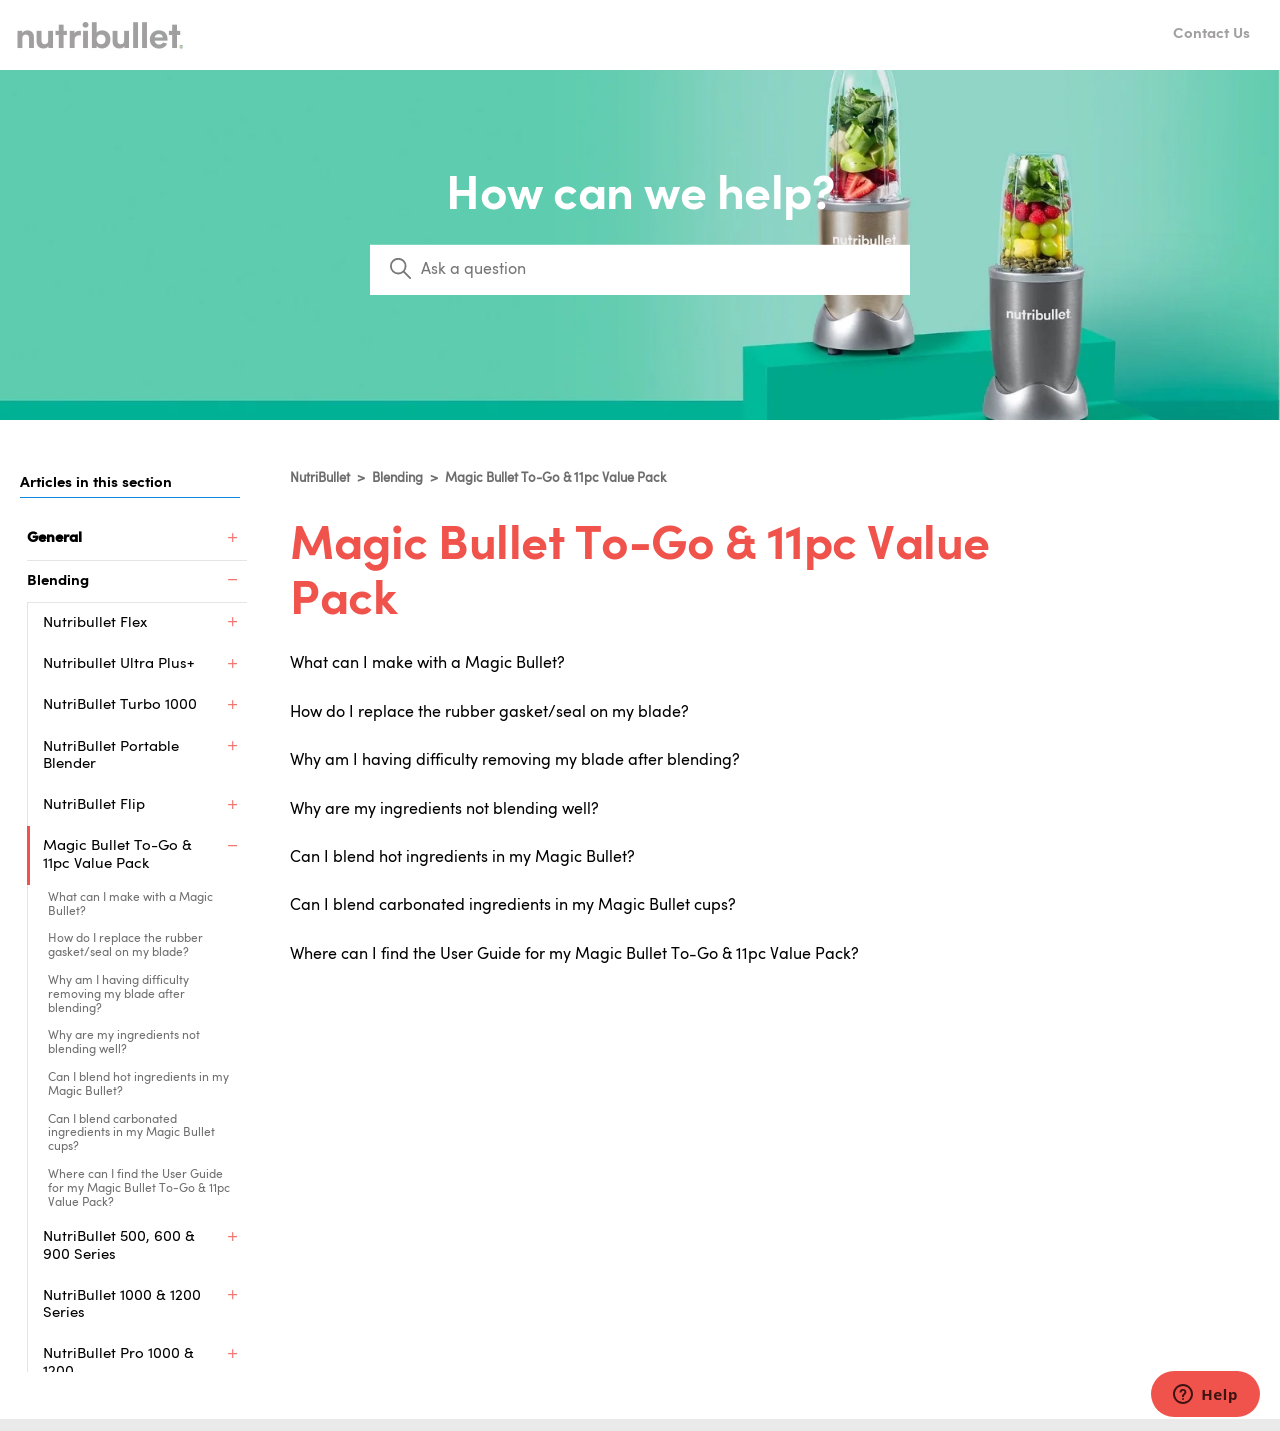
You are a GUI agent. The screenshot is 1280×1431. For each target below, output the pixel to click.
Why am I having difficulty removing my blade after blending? (118, 995)
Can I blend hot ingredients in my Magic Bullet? (138, 1085)
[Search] (640, 270)
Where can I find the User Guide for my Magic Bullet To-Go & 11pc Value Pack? (139, 1189)
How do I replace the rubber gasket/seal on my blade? (125, 946)
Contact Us (1211, 34)
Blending (397, 478)
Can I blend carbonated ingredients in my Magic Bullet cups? (131, 1134)
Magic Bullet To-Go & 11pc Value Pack (555, 478)
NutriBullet (320, 478)
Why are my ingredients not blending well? (124, 1043)
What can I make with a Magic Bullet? (130, 905)
